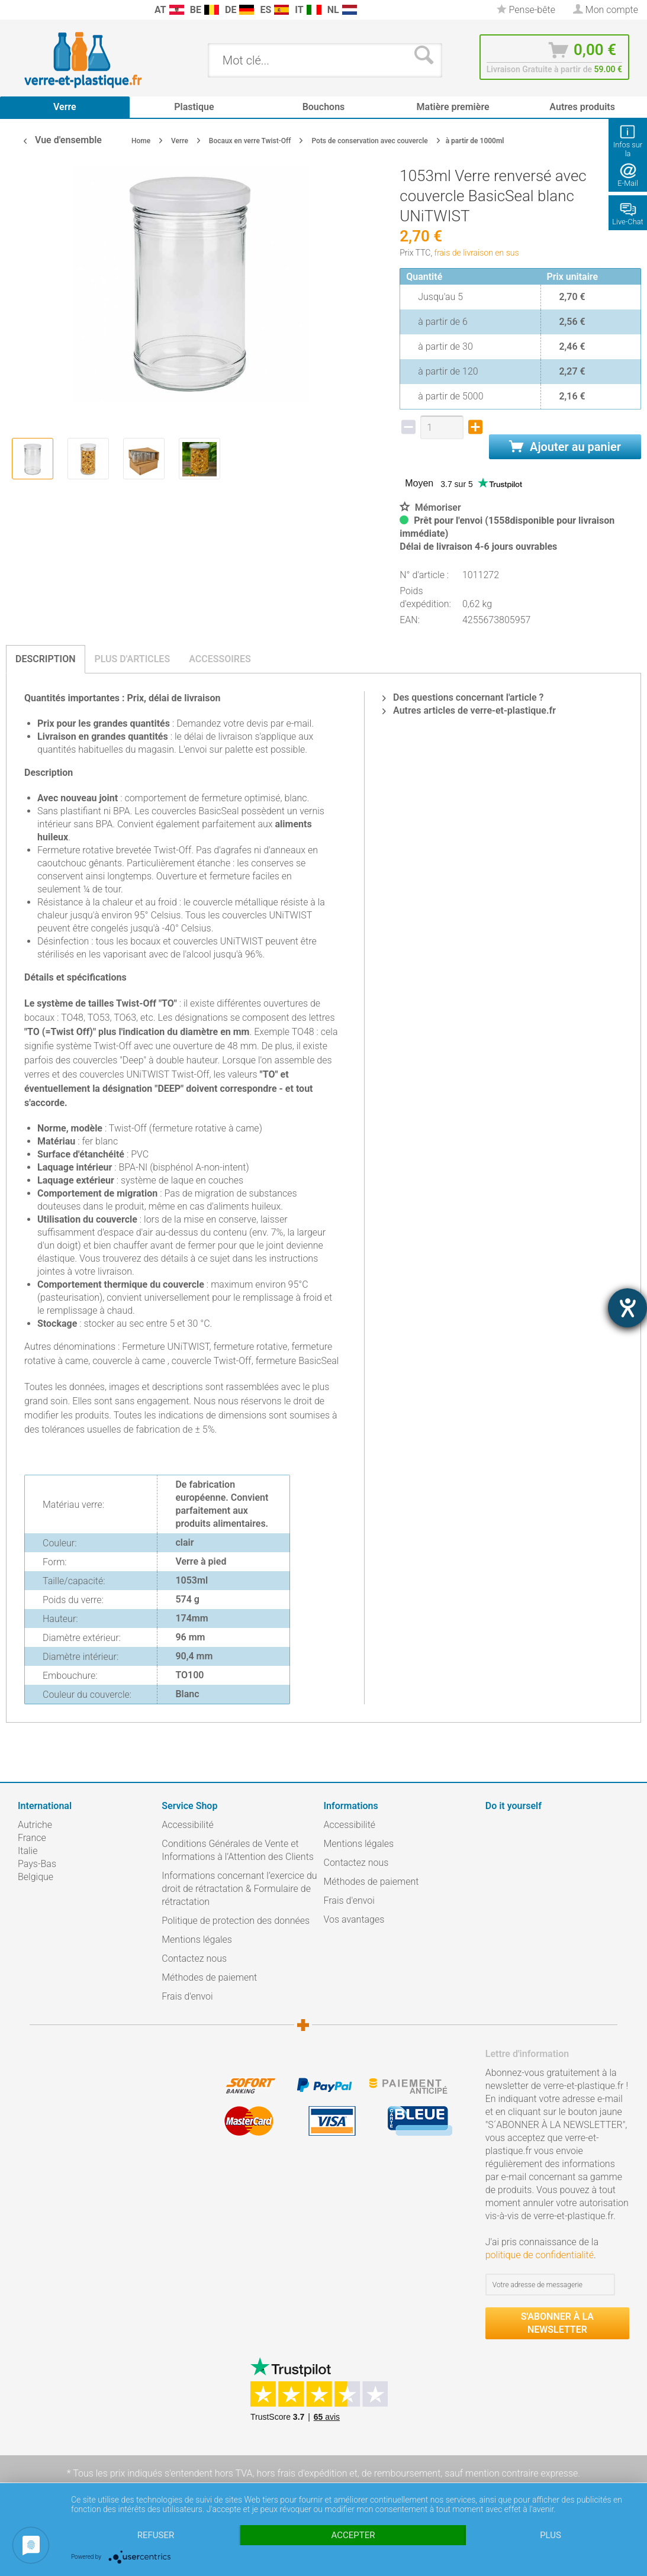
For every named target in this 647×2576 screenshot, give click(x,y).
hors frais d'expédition (301, 2473)
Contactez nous (194, 1958)
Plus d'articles (132, 659)
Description (45, 659)
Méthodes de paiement (209, 1977)
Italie (27, 1850)
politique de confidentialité (539, 2255)
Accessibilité (188, 1824)
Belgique (35, 1876)
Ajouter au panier (565, 447)
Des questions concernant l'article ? (462, 697)
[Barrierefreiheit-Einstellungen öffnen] (627, 1307)
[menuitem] (12, 9)
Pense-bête (526, 9)
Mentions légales (197, 1939)
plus (550, 2535)
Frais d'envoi (187, 1996)
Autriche (35, 1824)
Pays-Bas (37, 1863)
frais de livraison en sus (476, 252)
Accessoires (220, 659)
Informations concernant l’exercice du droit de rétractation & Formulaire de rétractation (239, 1888)
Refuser (155, 2535)
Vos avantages (354, 1919)
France (32, 1837)
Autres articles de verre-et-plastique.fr (469, 710)
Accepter (353, 2535)
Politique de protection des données (236, 1920)
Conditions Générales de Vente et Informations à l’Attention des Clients (238, 1850)
